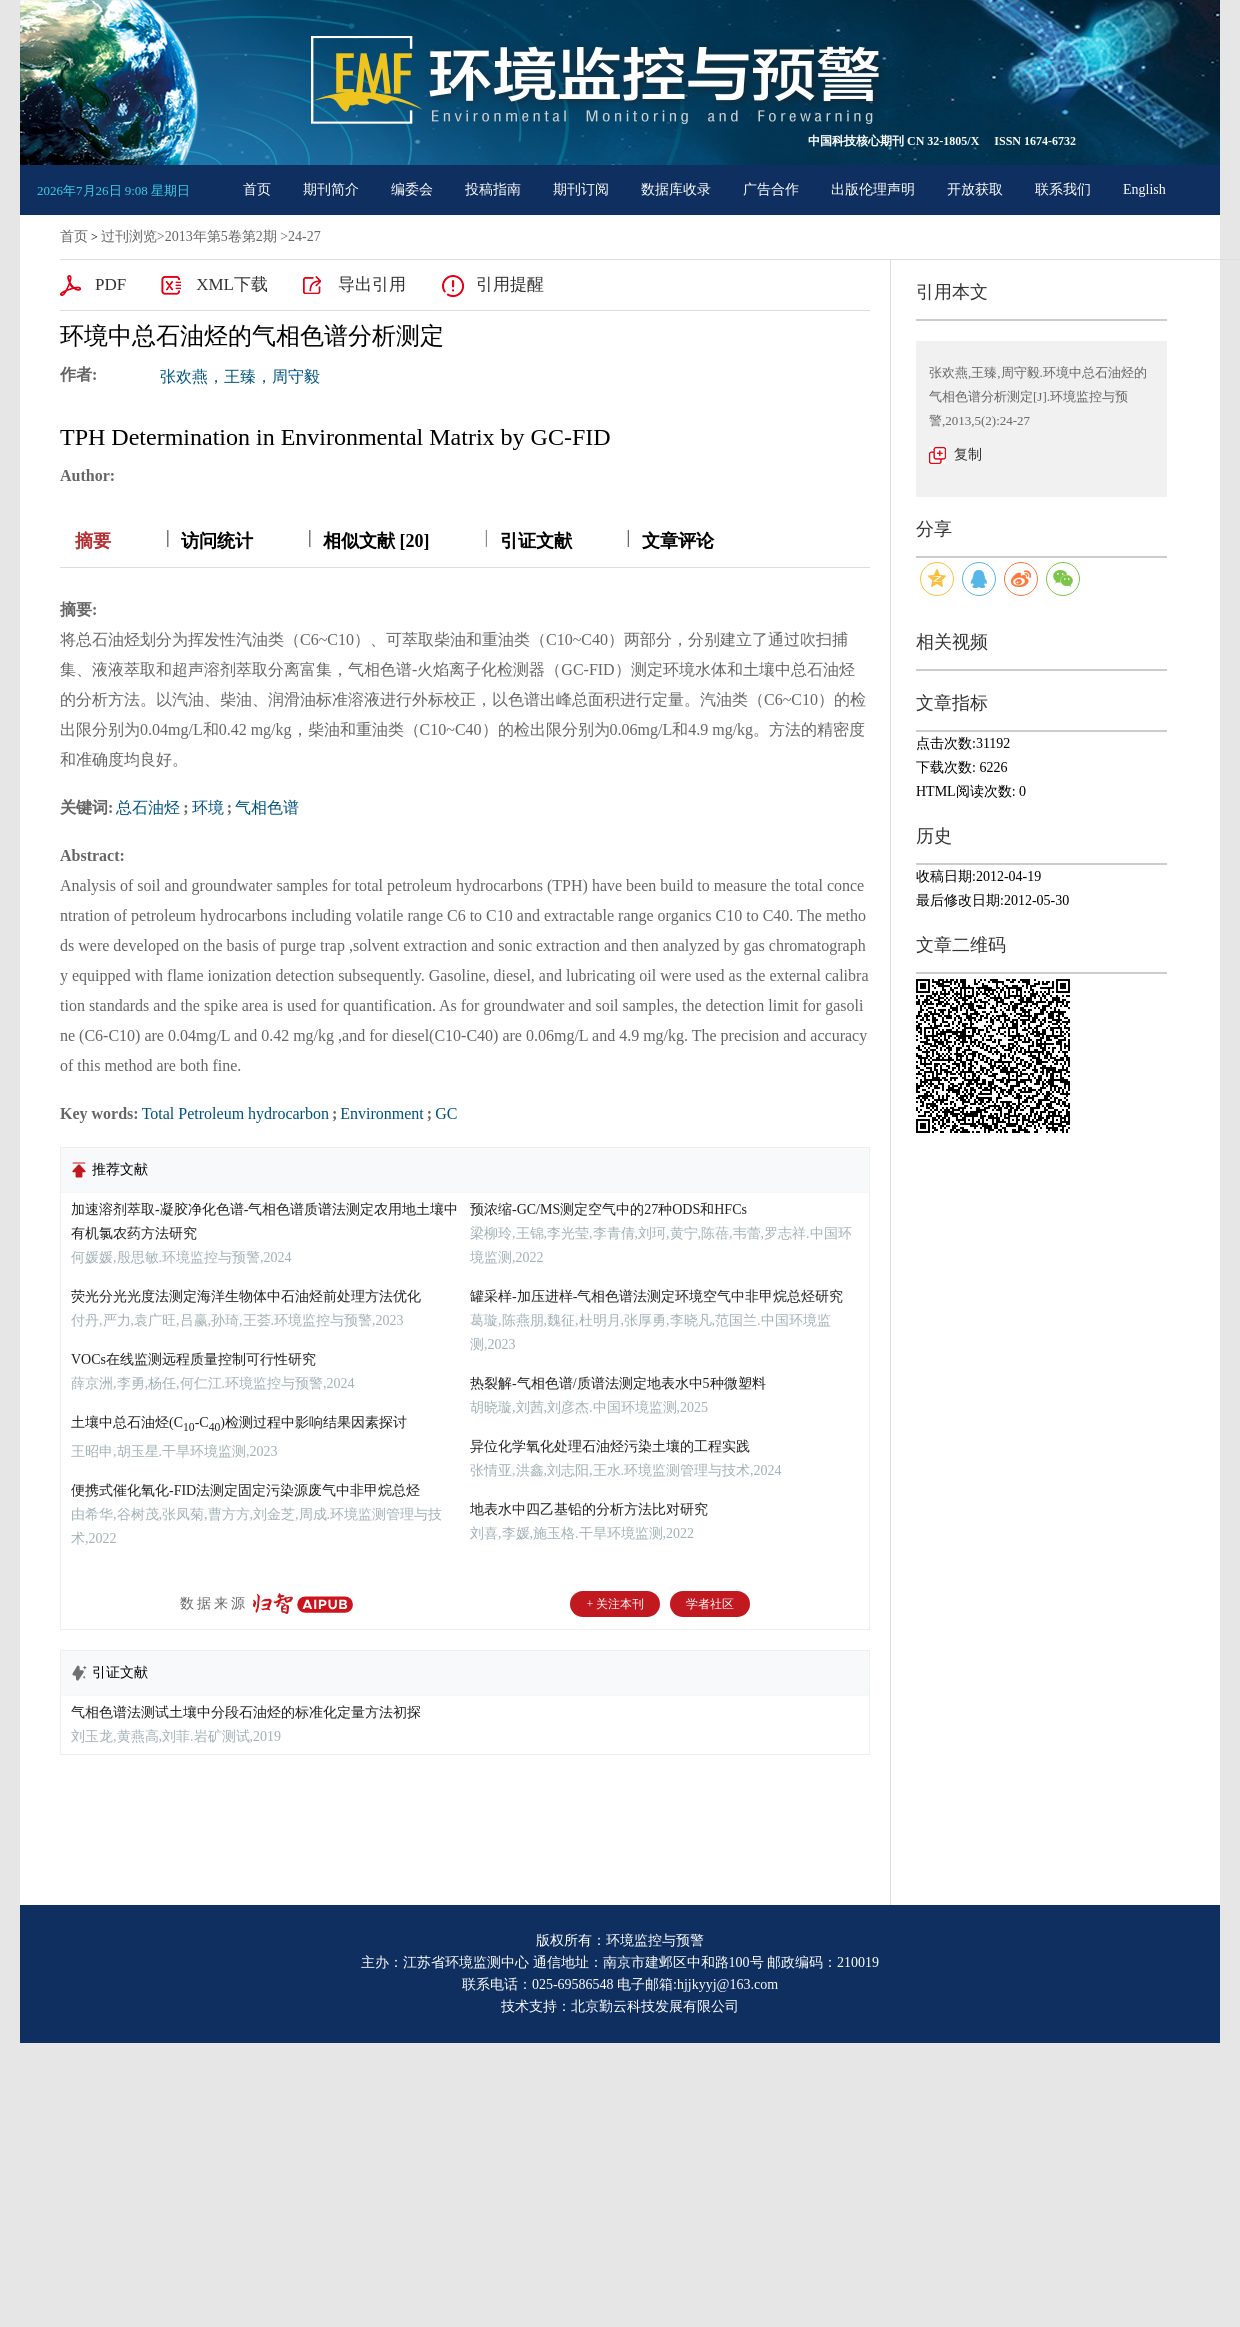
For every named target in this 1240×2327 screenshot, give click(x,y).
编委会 (412, 189)
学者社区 (710, 1604)
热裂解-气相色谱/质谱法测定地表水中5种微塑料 (618, 1383)
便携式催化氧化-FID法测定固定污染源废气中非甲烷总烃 (245, 1490)
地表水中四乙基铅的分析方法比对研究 (589, 1509)
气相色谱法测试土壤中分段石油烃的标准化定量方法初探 (246, 1712)
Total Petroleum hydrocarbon (235, 1113)
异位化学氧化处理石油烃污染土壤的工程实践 (610, 1446)
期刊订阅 (581, 189)
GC (446, 1113)
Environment (382, 1113)
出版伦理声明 (873, 189)
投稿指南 (493, 189)
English (1144, 189)
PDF (110, 284)
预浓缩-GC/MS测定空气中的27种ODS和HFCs (608, 1209)
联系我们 (1063, 189)
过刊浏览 (129, 236)
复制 (968, 454)
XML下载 (232, 284)
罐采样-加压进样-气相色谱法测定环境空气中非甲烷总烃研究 (656, 1296)
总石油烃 (148, 807)
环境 (208, 807)
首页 (257, 189)
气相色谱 (267, 807)
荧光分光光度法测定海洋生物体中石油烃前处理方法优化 (246, 1296)
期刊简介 (331, 189)
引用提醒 (510, 284)
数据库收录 (676, 189)
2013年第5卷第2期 (221, 236)
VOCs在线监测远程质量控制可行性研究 (193, 1359)
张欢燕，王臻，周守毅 (240, 376)
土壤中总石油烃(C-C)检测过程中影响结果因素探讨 (239, 1422)
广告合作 (771, 189)
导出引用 (372, 284)
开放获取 (975, 189)
